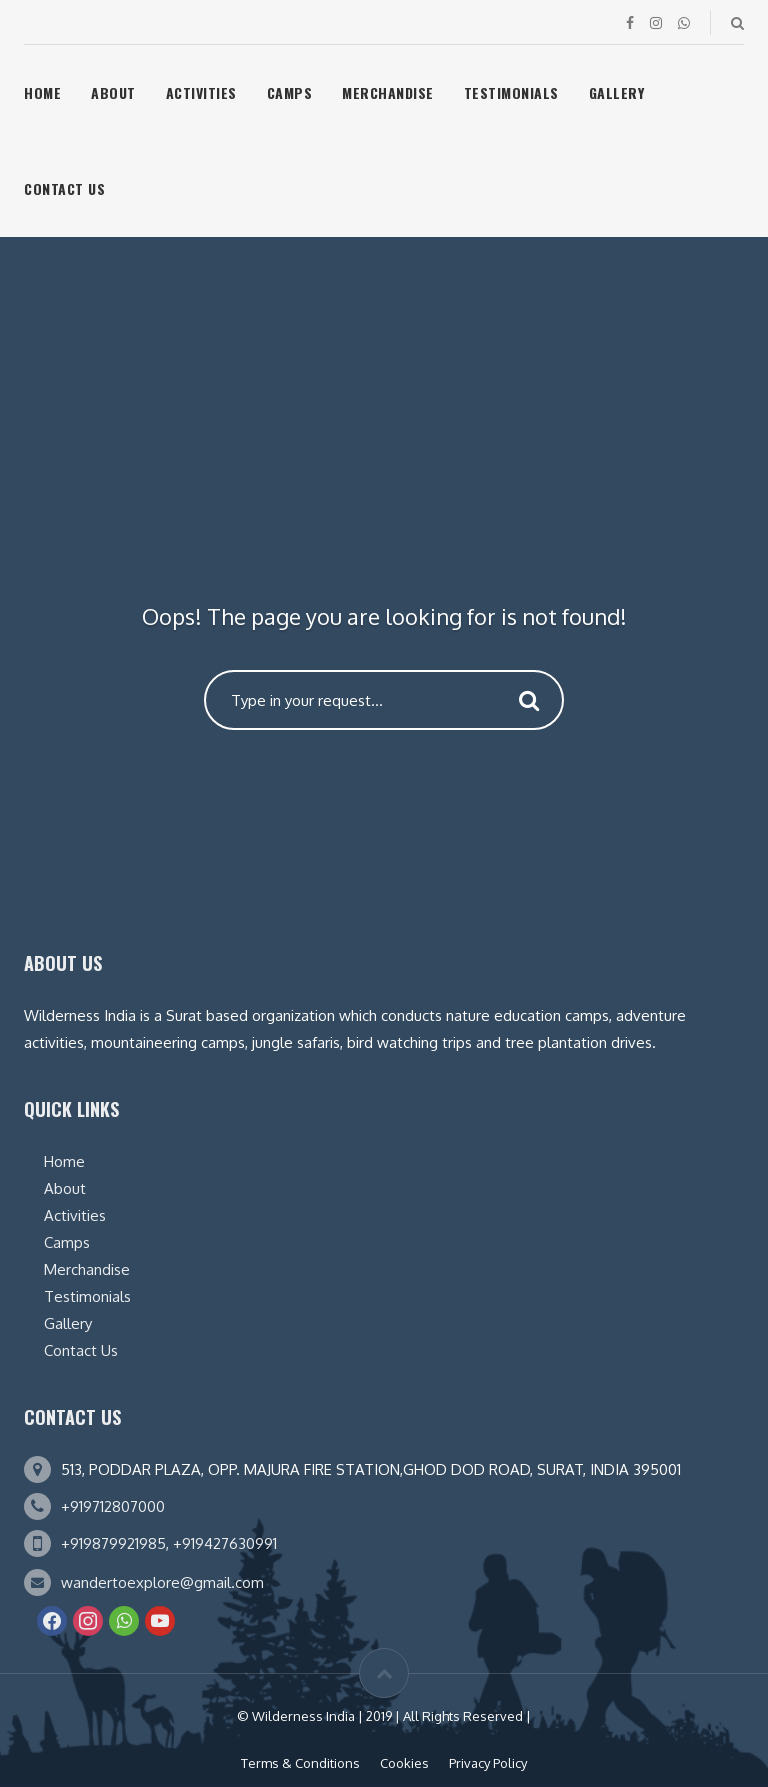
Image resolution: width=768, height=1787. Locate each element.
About (113, 92)
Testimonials (511, 92)
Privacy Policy (488, 1763)
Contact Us (64, 188)
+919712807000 (113, 1506)
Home (42, 92)
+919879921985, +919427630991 (169, 1543)
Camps (290, 92)
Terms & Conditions (300, 1763)
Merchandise (388, 92)
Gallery (617, 92)
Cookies (404, 1763)
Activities (201, 92)
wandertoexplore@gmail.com (162, 1582)
